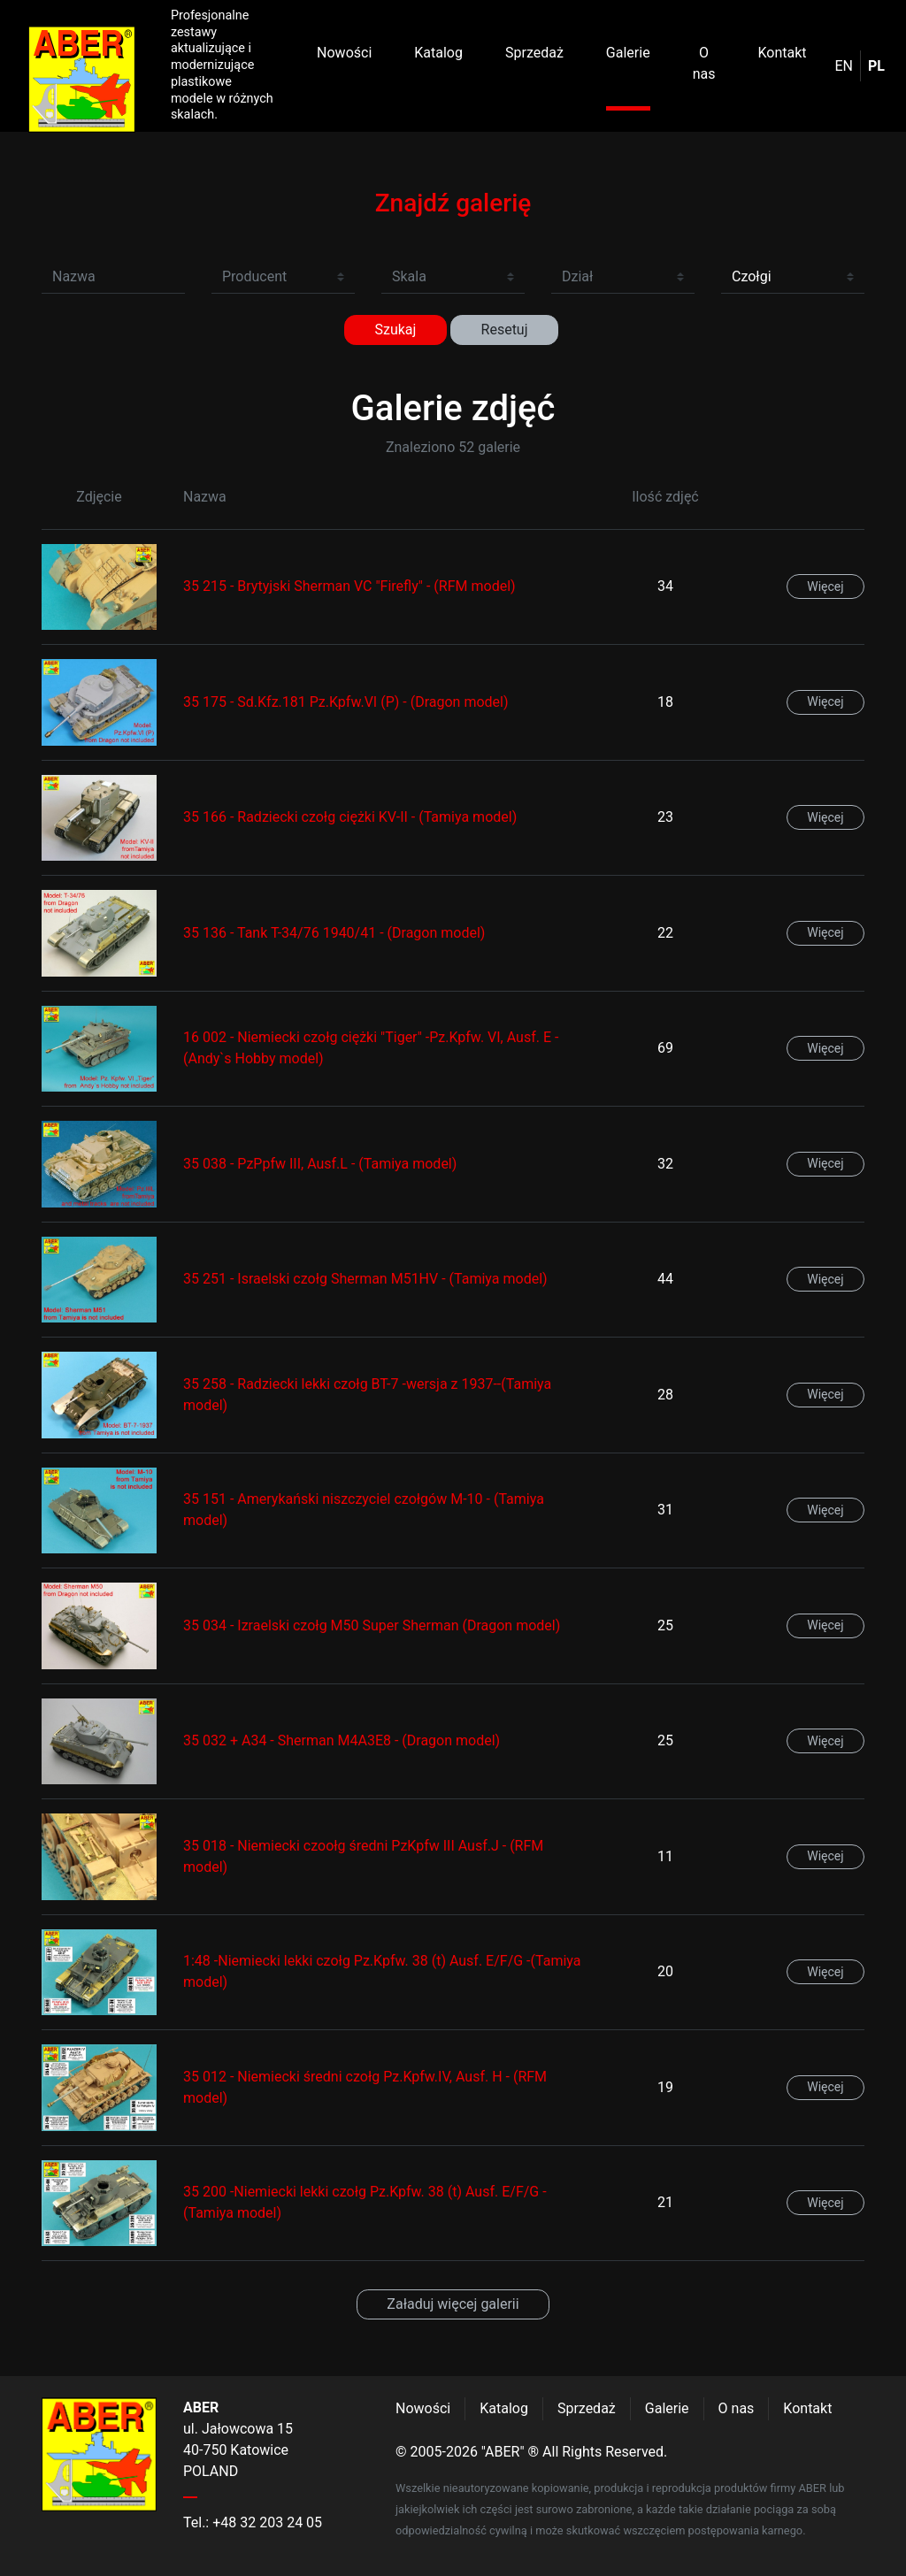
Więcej (825, 586)
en (844, 66)
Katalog (438, 52)
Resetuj (504, 329)
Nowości (344, 52)
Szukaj (395, 329)
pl (876, 66)
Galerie (628, 52)
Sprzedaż (534, 52)
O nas (704, 63)
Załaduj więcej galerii (452, 2304)
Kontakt (781, 52)
